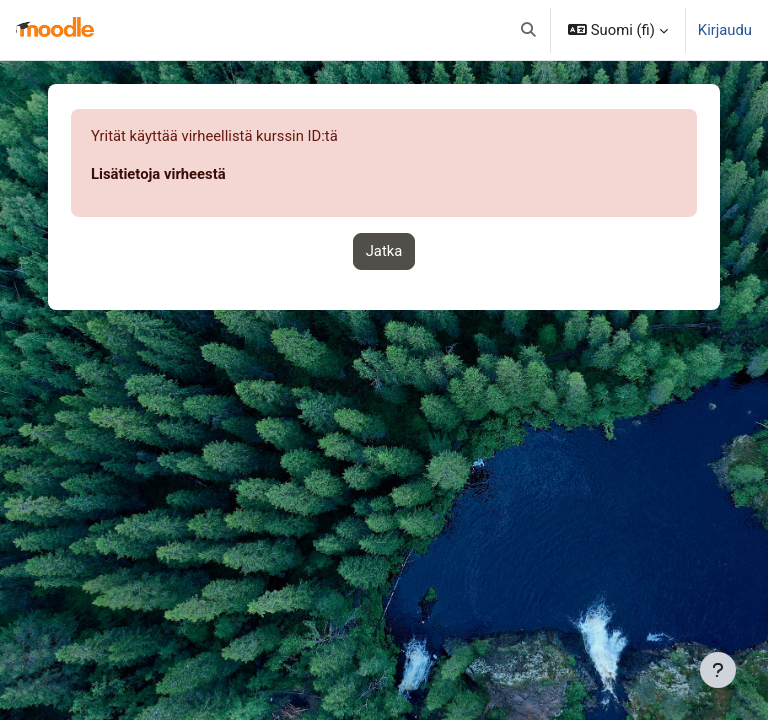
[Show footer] (718, 670)
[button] (528, 30)
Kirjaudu (725, 30)
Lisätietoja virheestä (158, 174)
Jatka (384, 251)
